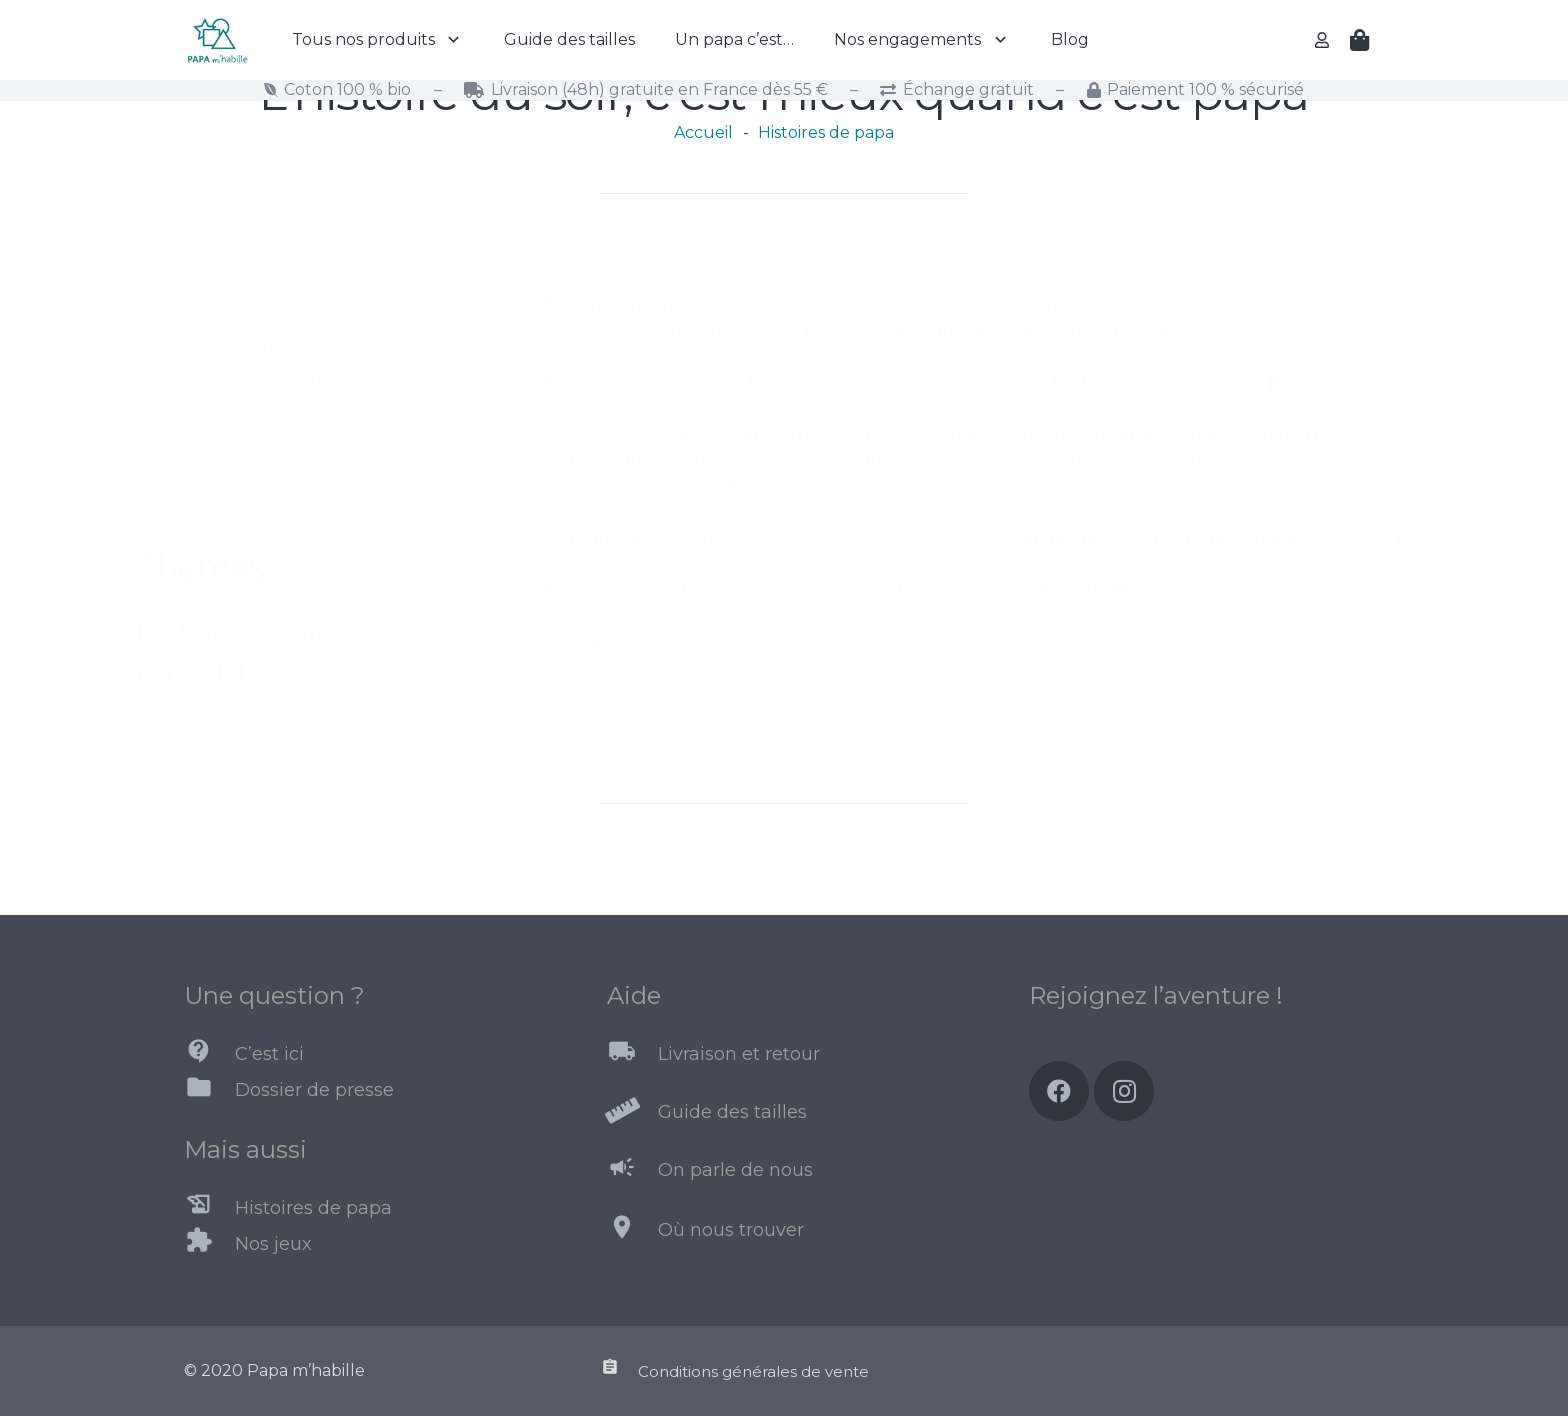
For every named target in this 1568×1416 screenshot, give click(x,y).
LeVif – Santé (616, 642)
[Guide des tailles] (632, 1113)
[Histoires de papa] (209, 1208)
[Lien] (217, 40)
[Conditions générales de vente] (619, 1371)
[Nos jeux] (209, 1244)
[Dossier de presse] (209, 1091)
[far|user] (1325, 39)
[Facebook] (1059, 1091)
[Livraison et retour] (632, 1055)
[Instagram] (1124, 1091)
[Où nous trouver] (632, 1231)
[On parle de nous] (632, 1171)
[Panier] (1360, 40)
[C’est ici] (209, 1055)
